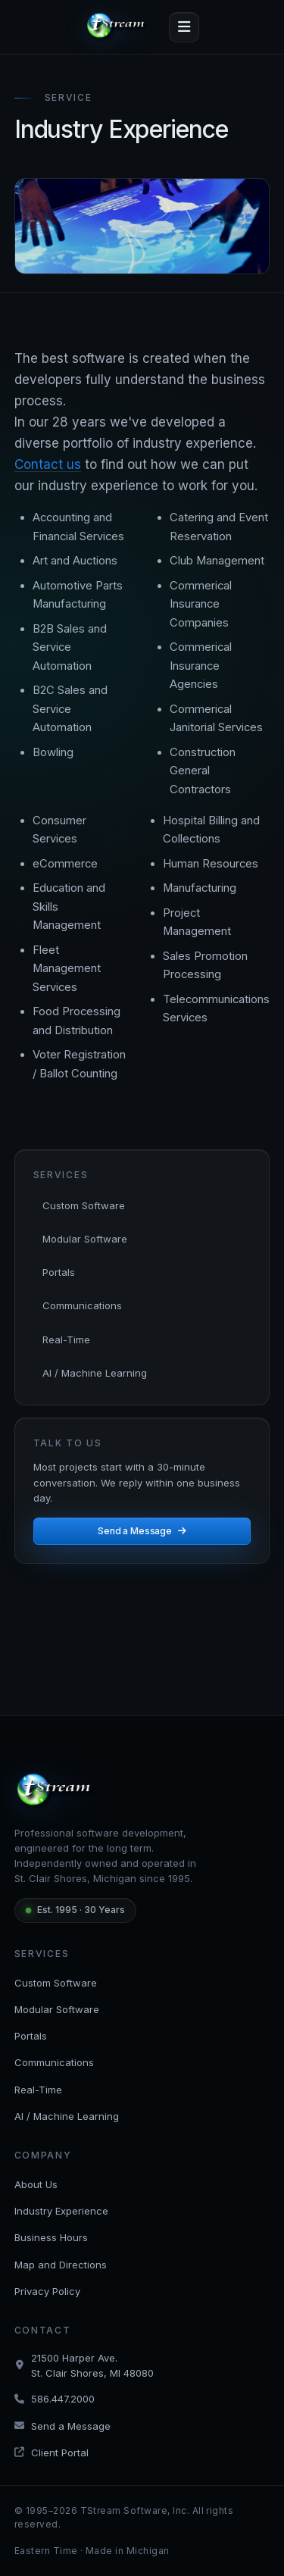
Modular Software (84, 1239)
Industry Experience (61, 2211)
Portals (58, 1272)
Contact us (47, 464)
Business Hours (51, 2237)
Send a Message (142, 1531)
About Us (36, 2184)
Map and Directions (60, 2265)
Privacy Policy (47, 2291)
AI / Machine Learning (94, 1373)
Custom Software (83, 1205)
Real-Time (66, 1339)
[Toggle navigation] (184, 27)
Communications (82, 1305)
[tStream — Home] (118, 27)
